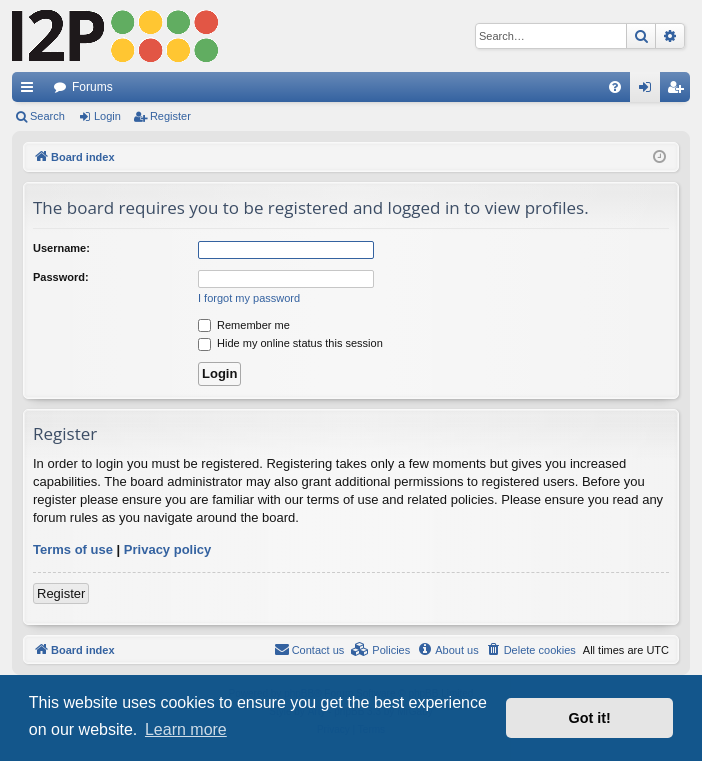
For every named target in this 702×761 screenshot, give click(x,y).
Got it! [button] (590, 718)
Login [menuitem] (649, 91)
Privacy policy (167, 549)
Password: (61, 277)
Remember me (244, 325)
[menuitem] (615, 87)
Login (107, 116)
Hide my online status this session (290, 343)
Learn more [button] (186, 729)
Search (47, 116)
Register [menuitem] (679, 91)
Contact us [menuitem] (309, 649)
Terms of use (73, 549)
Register (170, 116)
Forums (92, 87)
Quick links (31, 91)
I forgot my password (249, 298)
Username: (61, 248)
